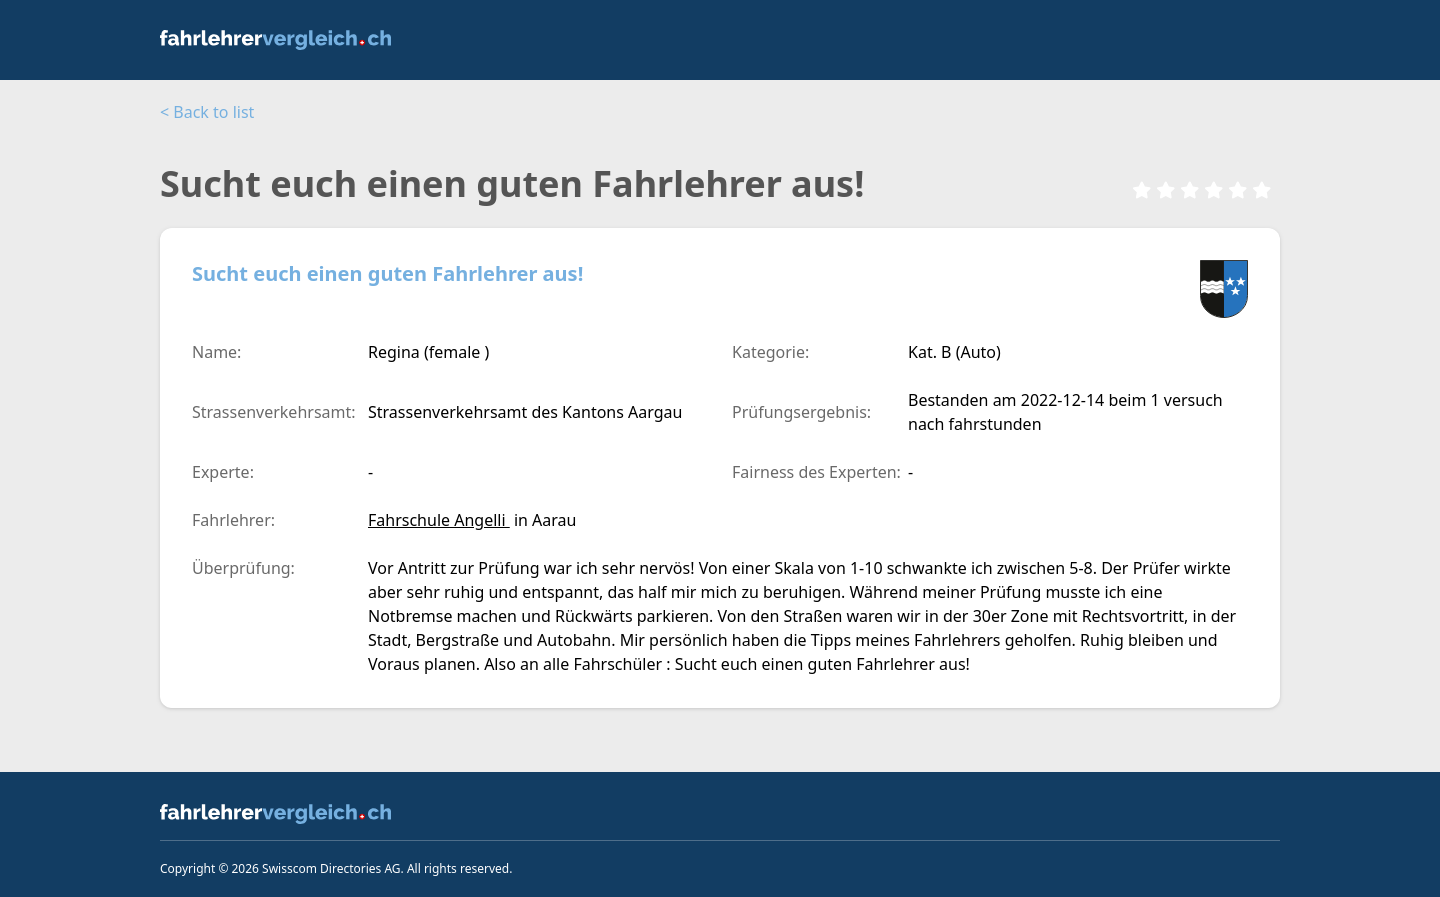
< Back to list (207, 112)
